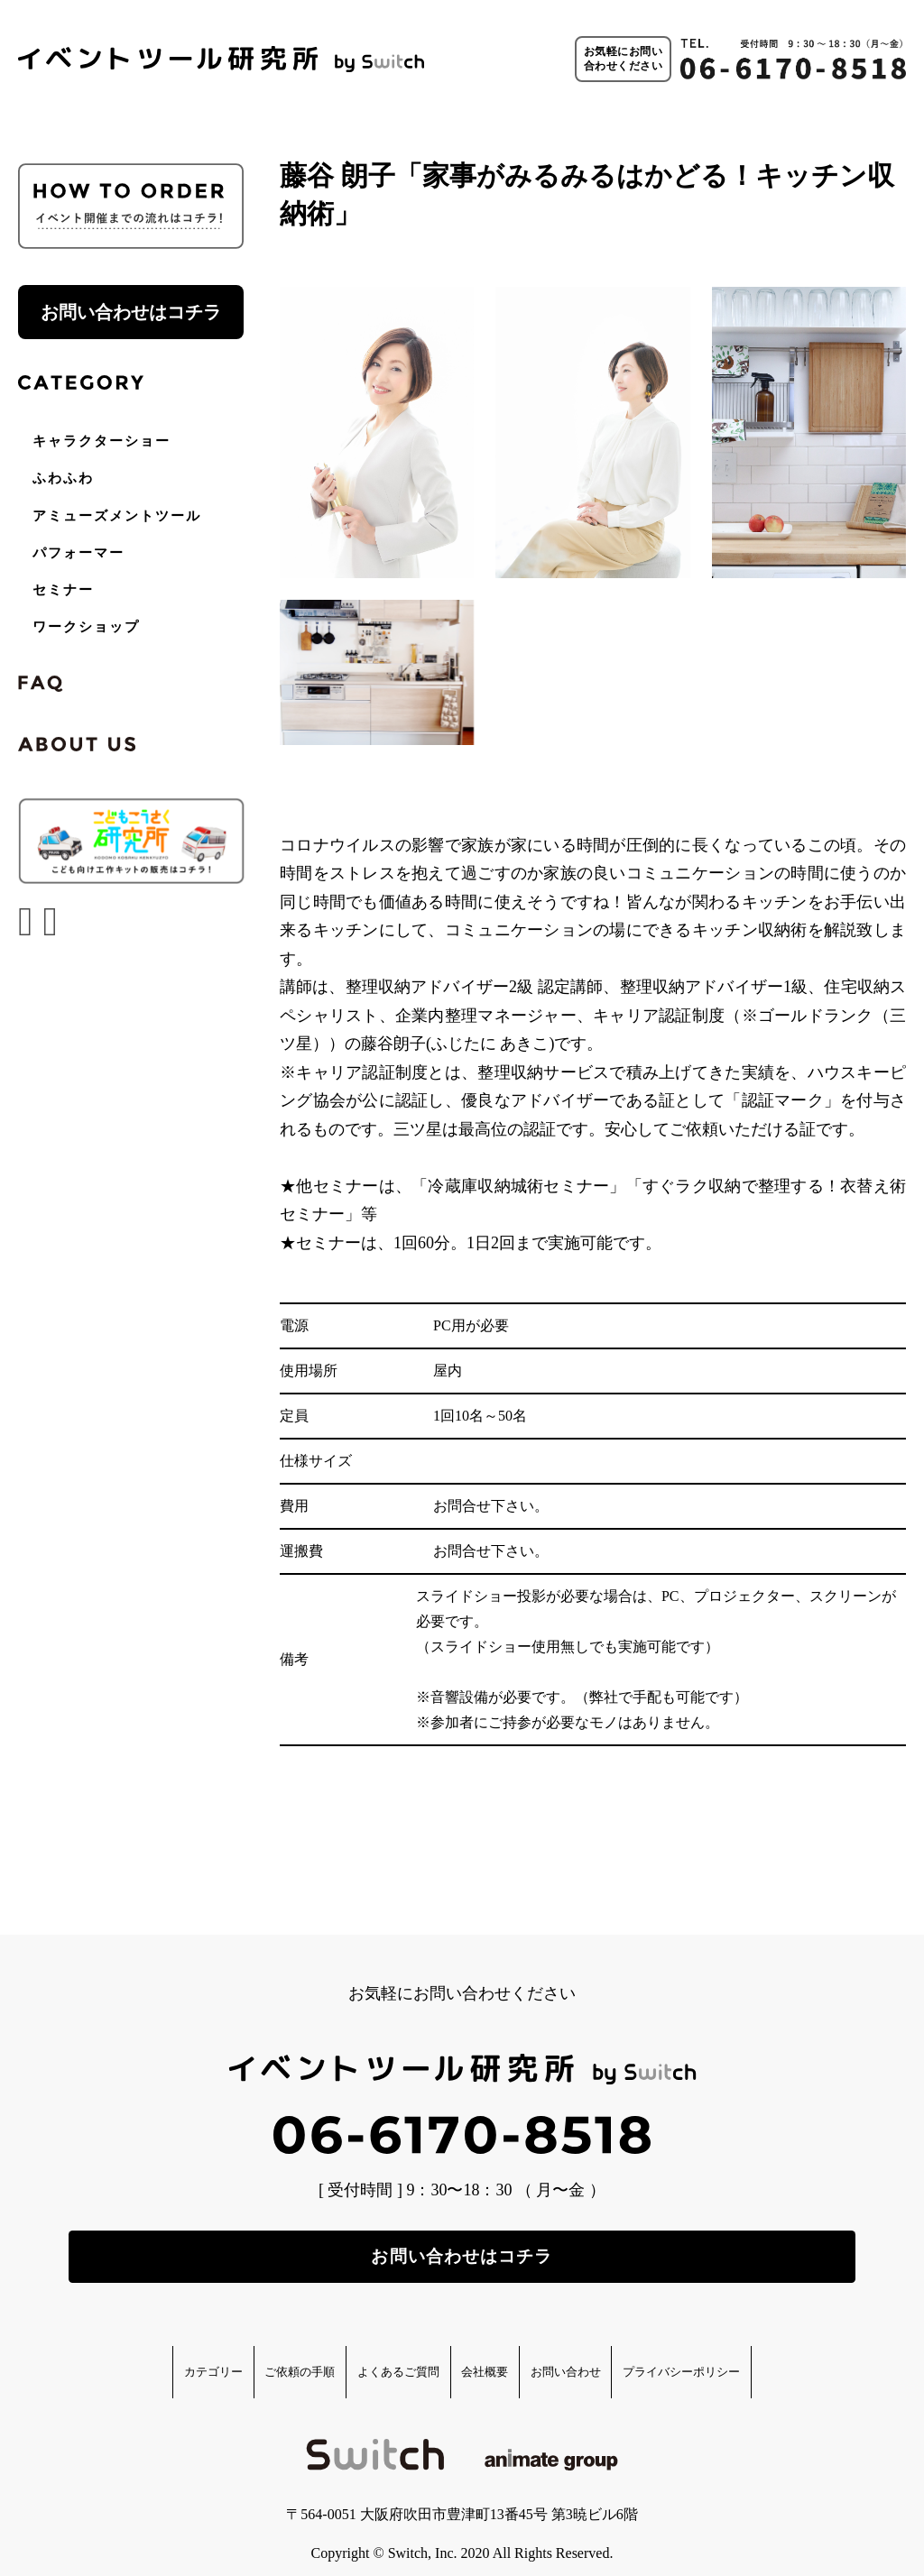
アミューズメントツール (116, 516)
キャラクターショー (101, 441)
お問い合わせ (618, 2356)
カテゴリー (109, 2356)
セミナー (63, 590)
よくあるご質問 (374, 2356)
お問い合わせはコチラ (131, 312)
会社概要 (500, 2356)
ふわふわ (63, 478)
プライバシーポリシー (779, 2356)
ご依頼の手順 (234, 2356)
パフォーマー (78, 553)
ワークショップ (86, 627)
